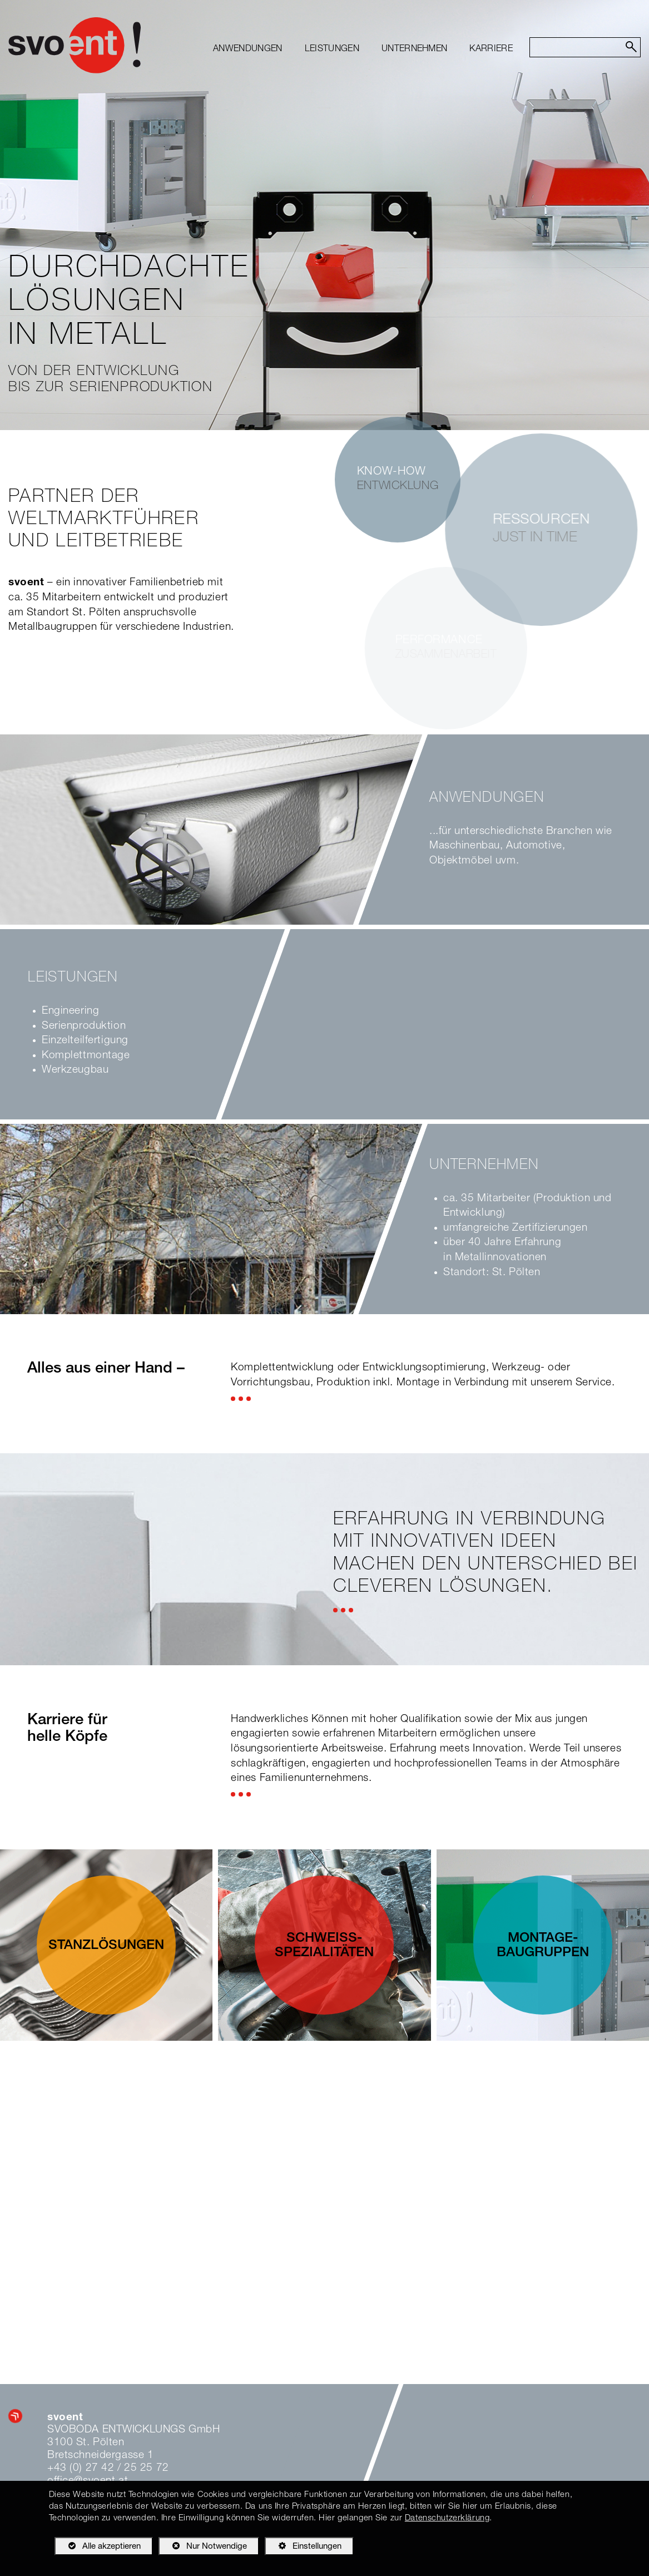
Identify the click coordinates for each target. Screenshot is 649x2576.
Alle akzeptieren (98, 2546)
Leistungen (332, 49)
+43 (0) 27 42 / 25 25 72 (108, 2468)
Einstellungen (303, 2548)
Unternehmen (415, 49)
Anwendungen (248, 49)
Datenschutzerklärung (447, 2518)
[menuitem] (247, 49)
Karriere (491, 49)
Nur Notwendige (202, 2548)
